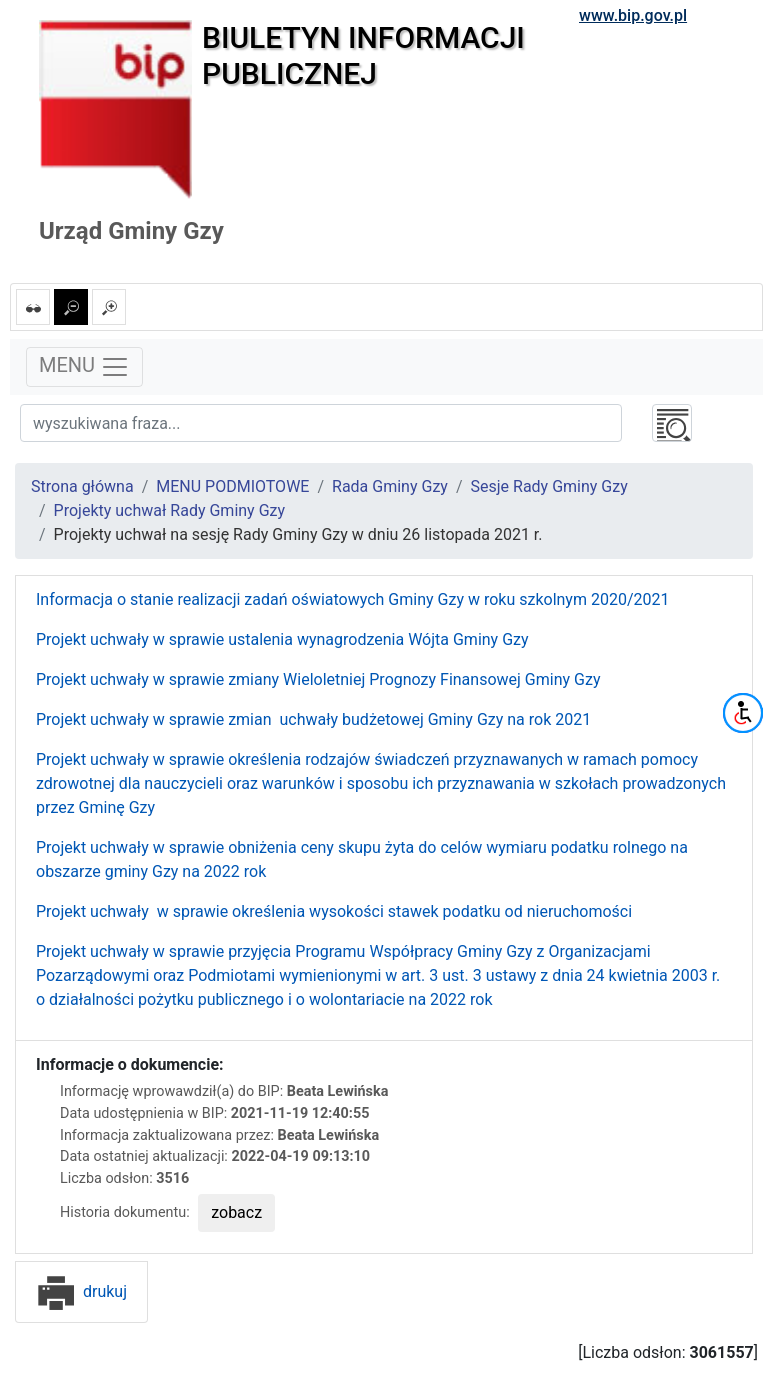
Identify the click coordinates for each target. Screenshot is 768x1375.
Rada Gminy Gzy (390, 486)
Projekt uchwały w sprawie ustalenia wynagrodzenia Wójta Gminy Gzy (282, 639)
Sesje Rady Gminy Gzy (549, 486)
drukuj (81, 1291)
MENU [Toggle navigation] (84, 367)
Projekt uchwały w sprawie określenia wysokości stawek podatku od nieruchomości (334, 911)
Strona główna (82, 486)
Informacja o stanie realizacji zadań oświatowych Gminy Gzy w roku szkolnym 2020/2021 (352, 599)
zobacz (236, 1212)
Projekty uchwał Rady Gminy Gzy (169, 510)
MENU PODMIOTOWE (232, 486)
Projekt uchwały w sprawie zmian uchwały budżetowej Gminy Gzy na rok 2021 (313, 719)
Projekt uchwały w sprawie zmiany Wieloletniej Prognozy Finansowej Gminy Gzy (318, 679)
